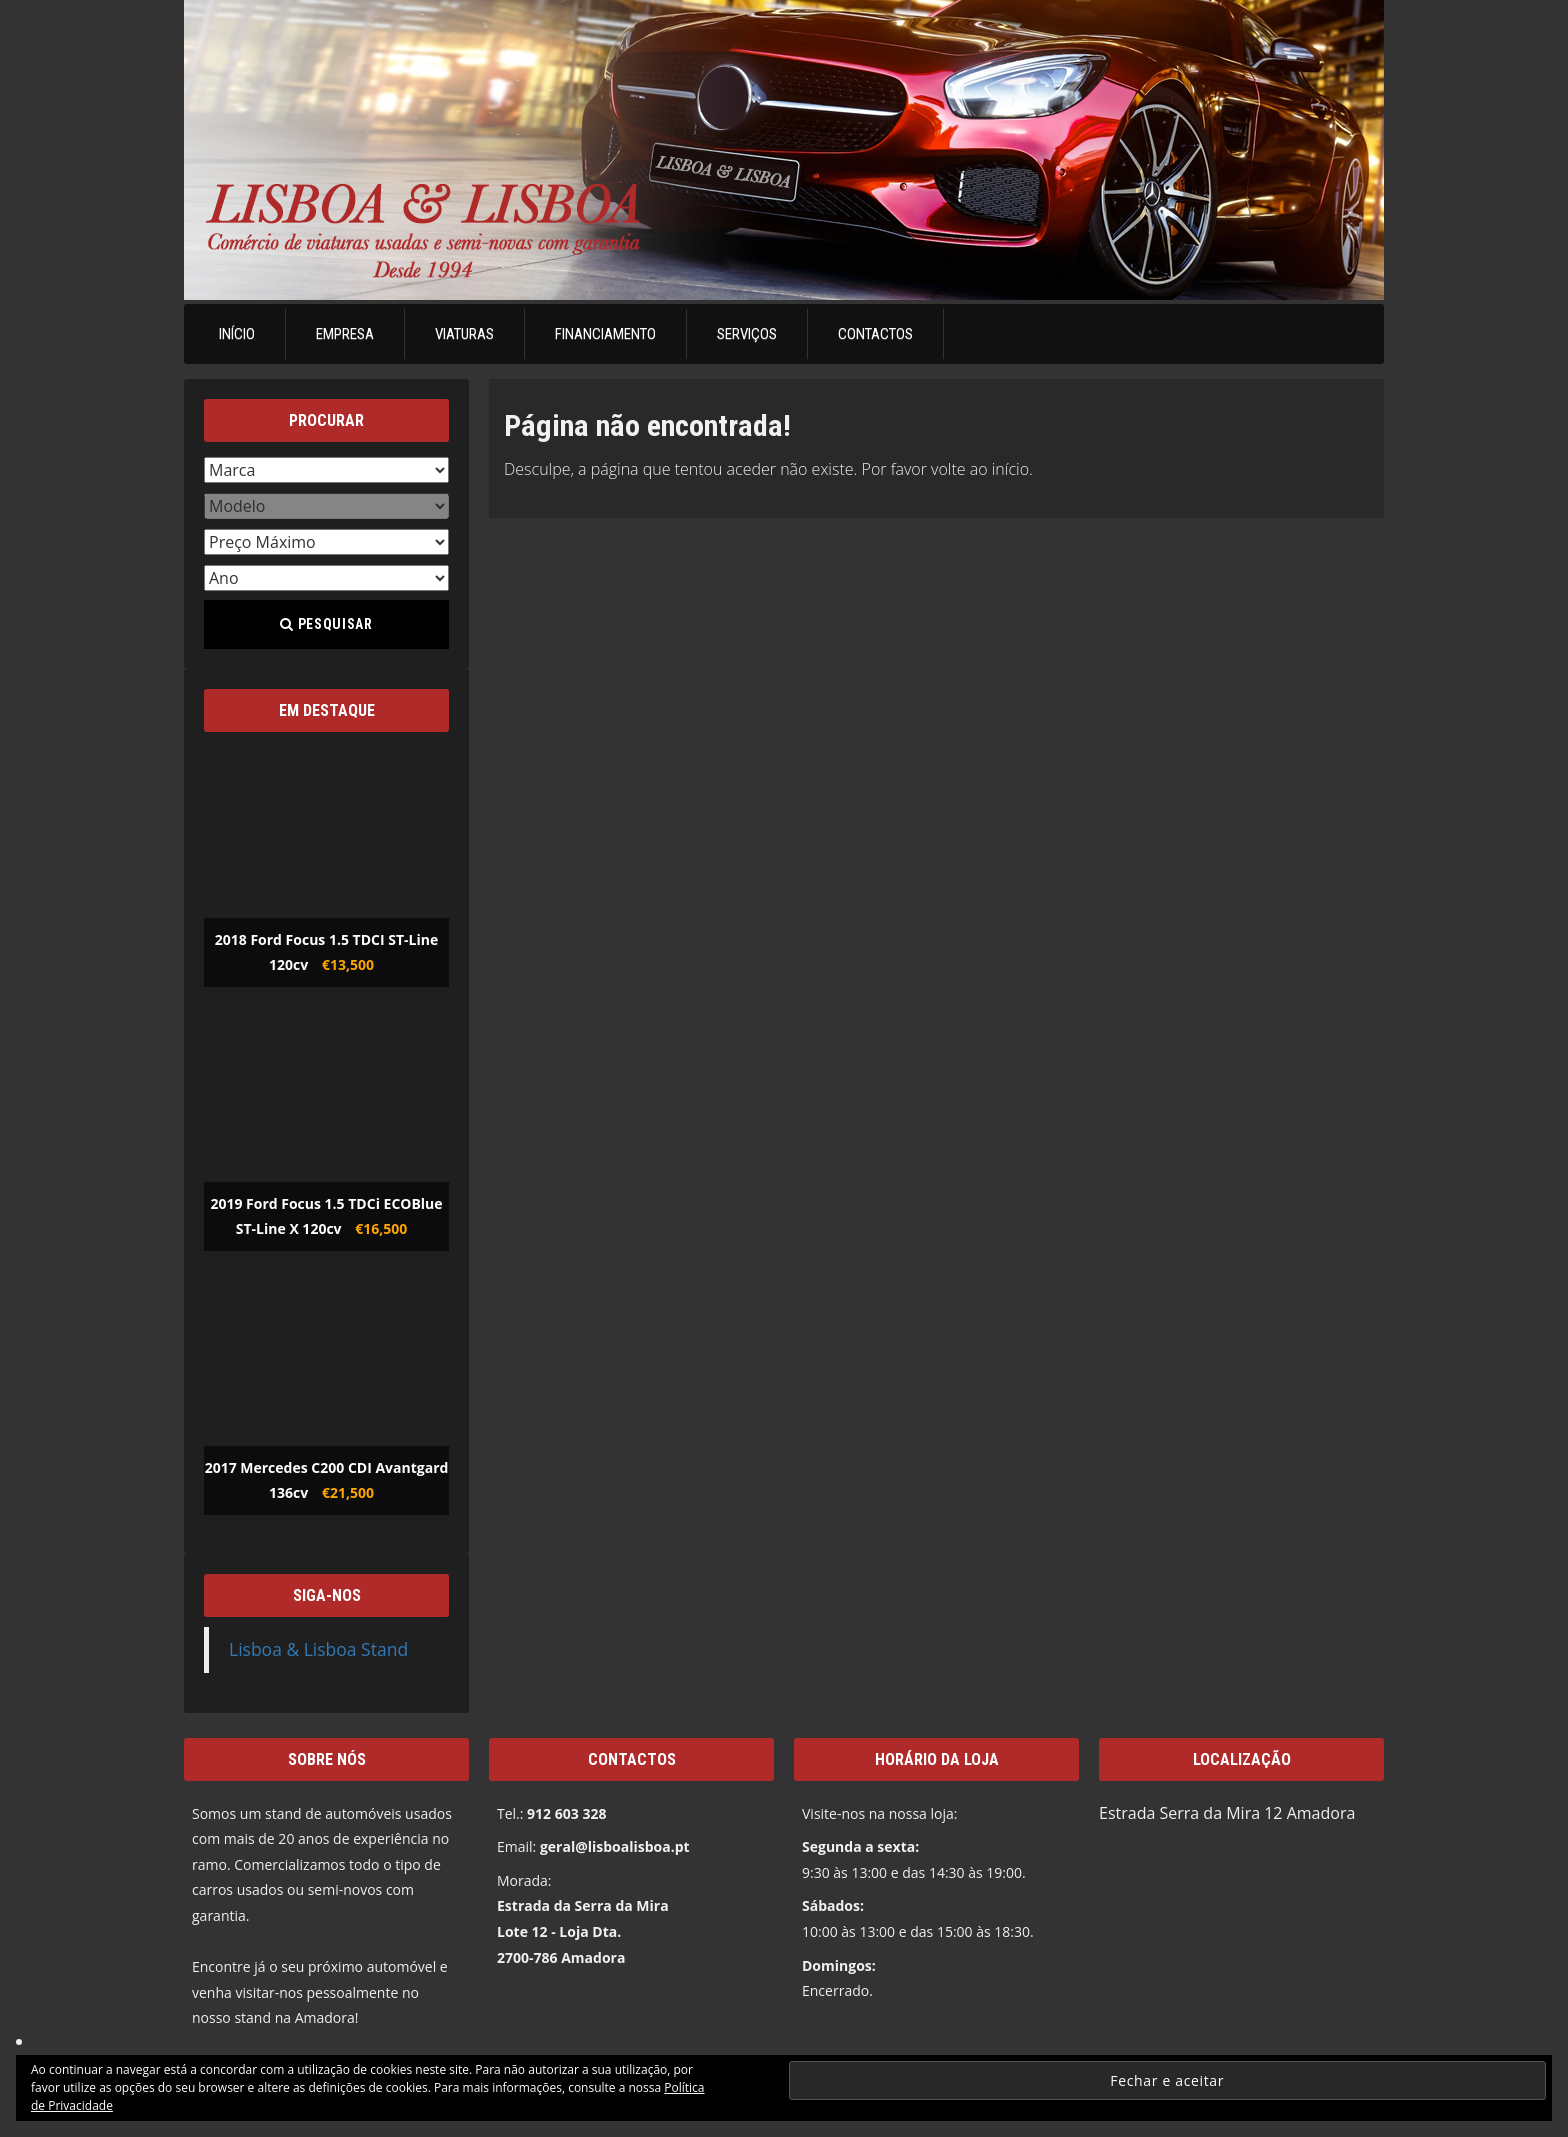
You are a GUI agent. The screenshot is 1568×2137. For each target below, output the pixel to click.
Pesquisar (326, 624)
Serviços (747, 334)
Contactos (875, 334)
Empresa (345, 334)
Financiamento (605, 334)
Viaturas (464, 334)
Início (237, 334)
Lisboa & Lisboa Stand (318, 1649)
